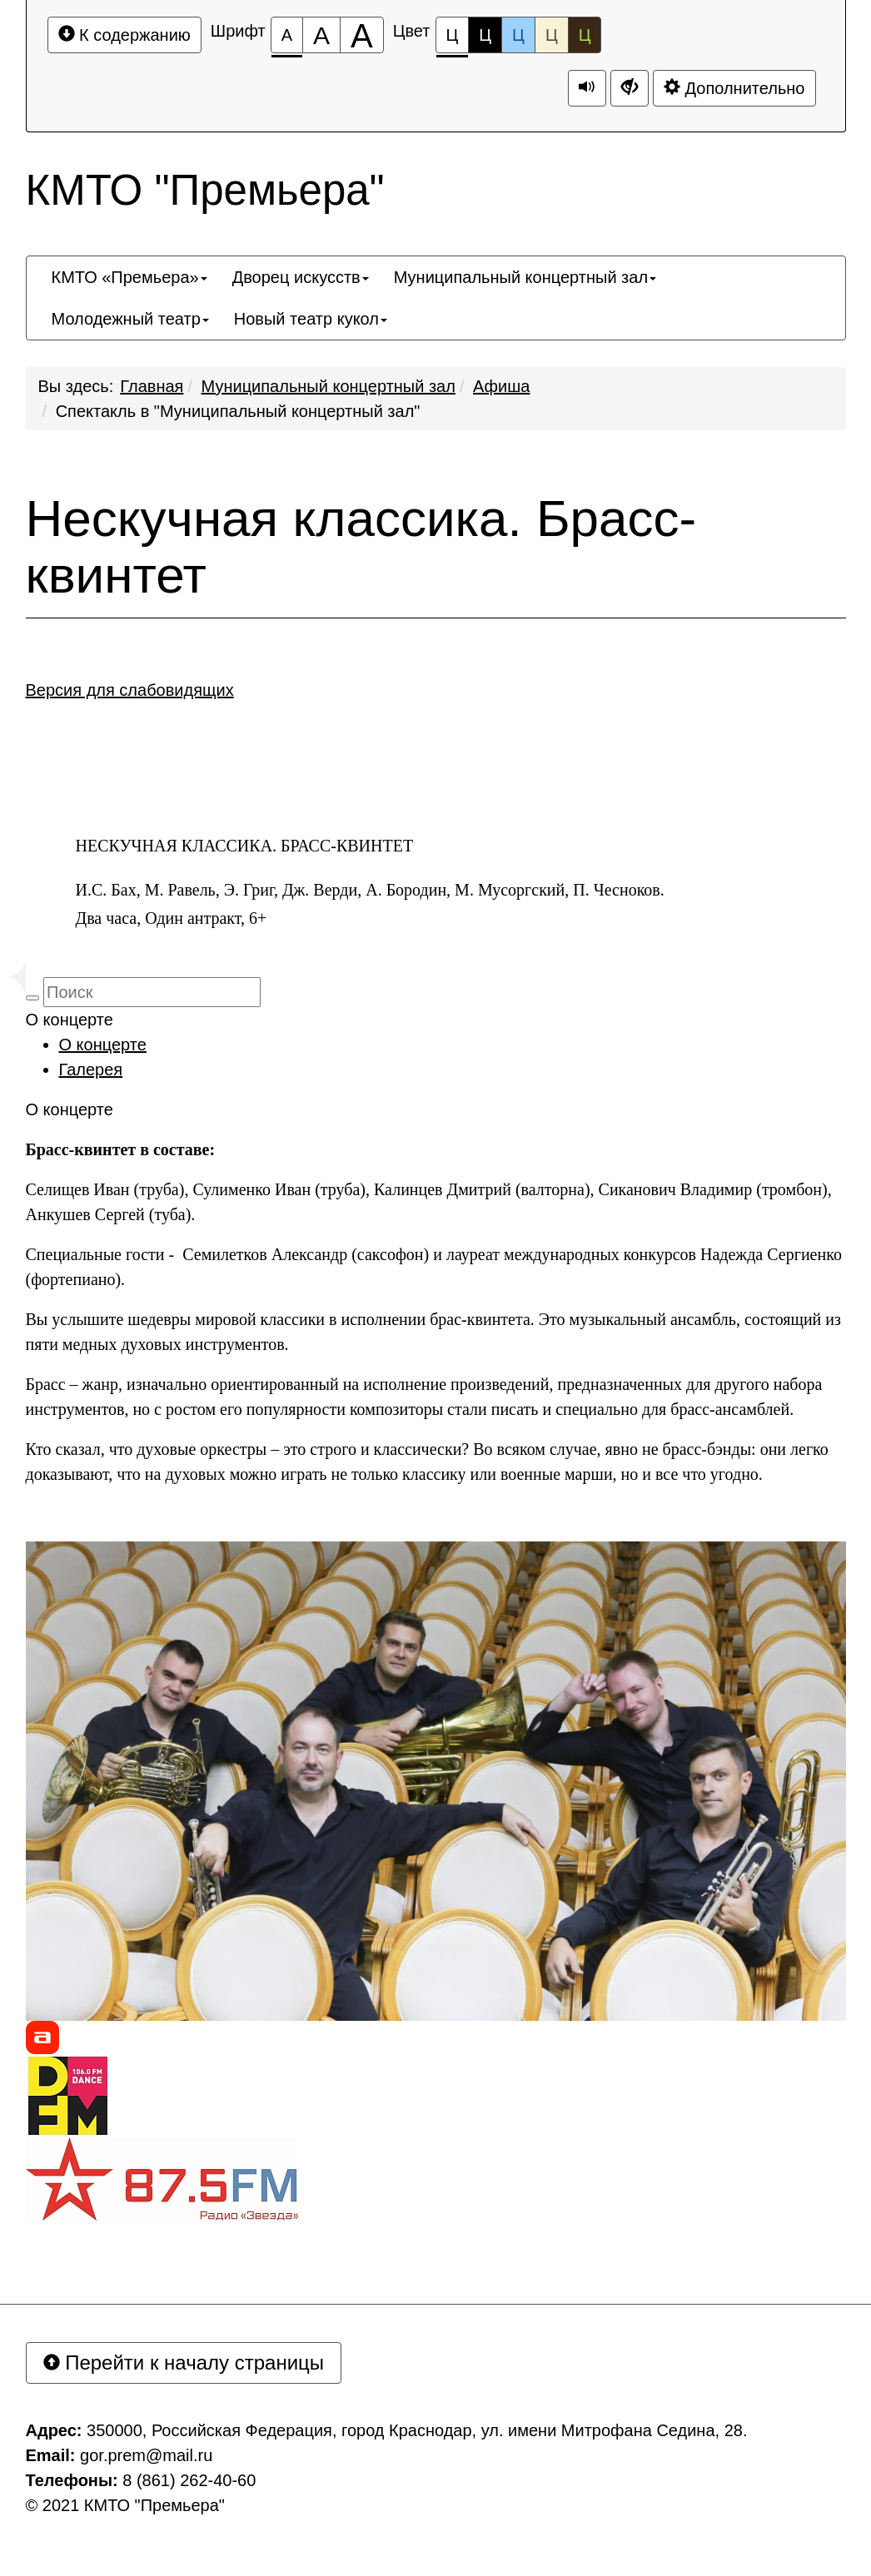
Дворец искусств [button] (300, 277)
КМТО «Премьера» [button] (129, 277)
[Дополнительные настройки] (629, 88)
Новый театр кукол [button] (310, 319)
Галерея (91, 1069)
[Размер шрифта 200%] (362, 35)
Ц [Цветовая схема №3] (518, 35)
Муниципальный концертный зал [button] (525, 277)
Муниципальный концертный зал (328, 386)
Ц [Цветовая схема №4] (551, 35)
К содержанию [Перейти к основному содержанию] (124, 34)
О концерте (103, 1044)
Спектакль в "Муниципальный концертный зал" (238, 411)
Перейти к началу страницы (184, 2362)
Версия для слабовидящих (130, 690)
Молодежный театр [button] (130, 319)
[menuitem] (129, 277)
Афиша (501, 386)
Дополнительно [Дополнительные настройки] (734, 87)
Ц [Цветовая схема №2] (485, 35)
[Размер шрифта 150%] (321, 35)
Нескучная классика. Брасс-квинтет (361, 546)
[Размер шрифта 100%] (287, 35)
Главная (151, 386)
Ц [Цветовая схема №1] (452, 39)
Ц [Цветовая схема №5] (585, 35)
